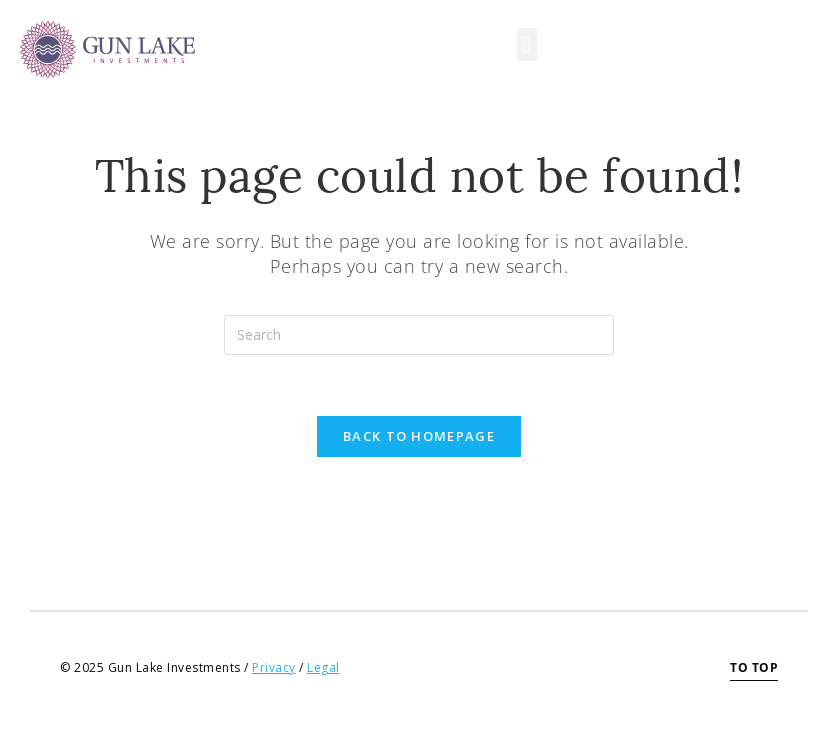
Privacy (274, 667)
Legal (323, 667)
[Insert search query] (419, 335)
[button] (527, 44)
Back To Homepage (419, 436)
